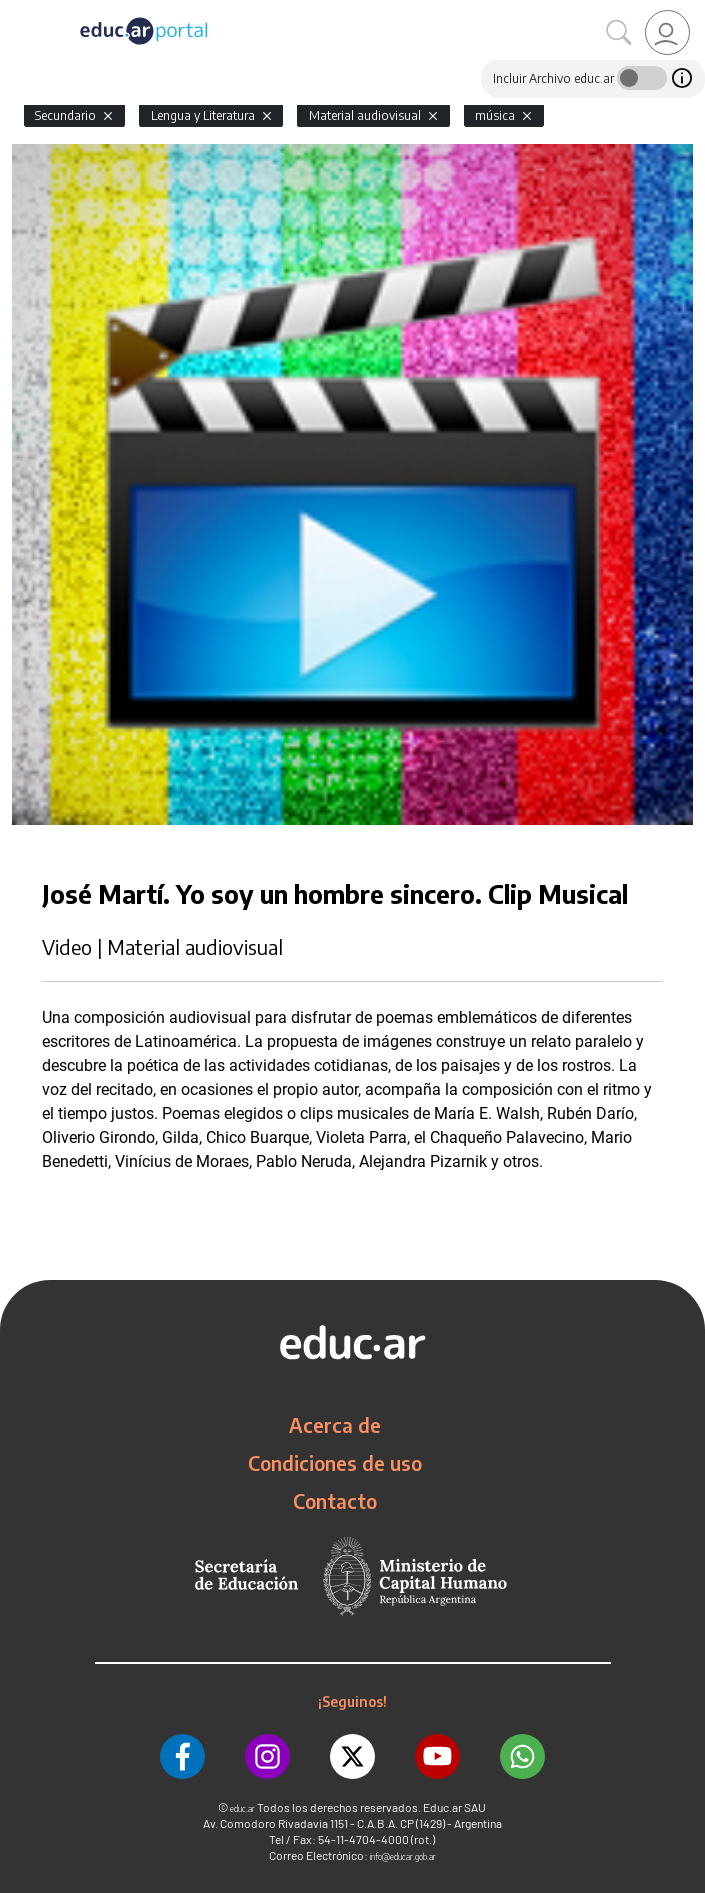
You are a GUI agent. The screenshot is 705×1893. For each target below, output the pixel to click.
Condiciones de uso (335, 1463)
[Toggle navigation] (18, 11)
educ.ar (242, 1808)
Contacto (335, 1501)
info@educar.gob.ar (403, 1856)
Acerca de (335, 1425)
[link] (667, 32)
